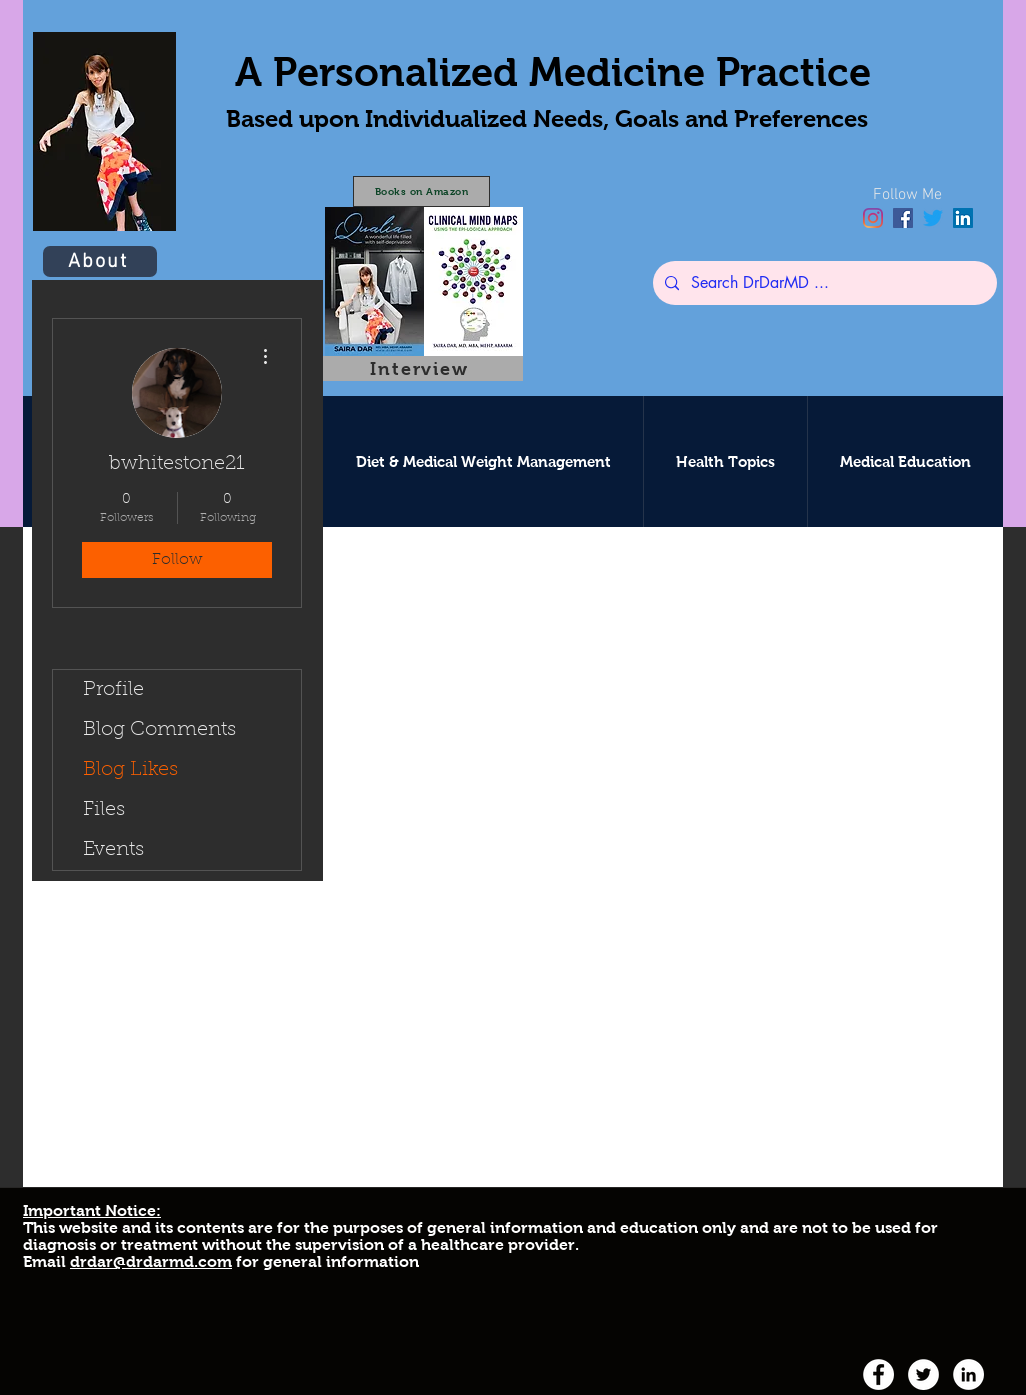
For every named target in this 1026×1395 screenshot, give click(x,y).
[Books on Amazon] (421, 191)
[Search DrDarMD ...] (823, 283)
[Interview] (421, 368)
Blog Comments (159, 730)
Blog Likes (130, 770)
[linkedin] (963, 218)
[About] (100, 261)
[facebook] (903, 218)
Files (104, 810)
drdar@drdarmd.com (151, 1261)
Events (113, 850)
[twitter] (933, 218)
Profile (113, 690)
